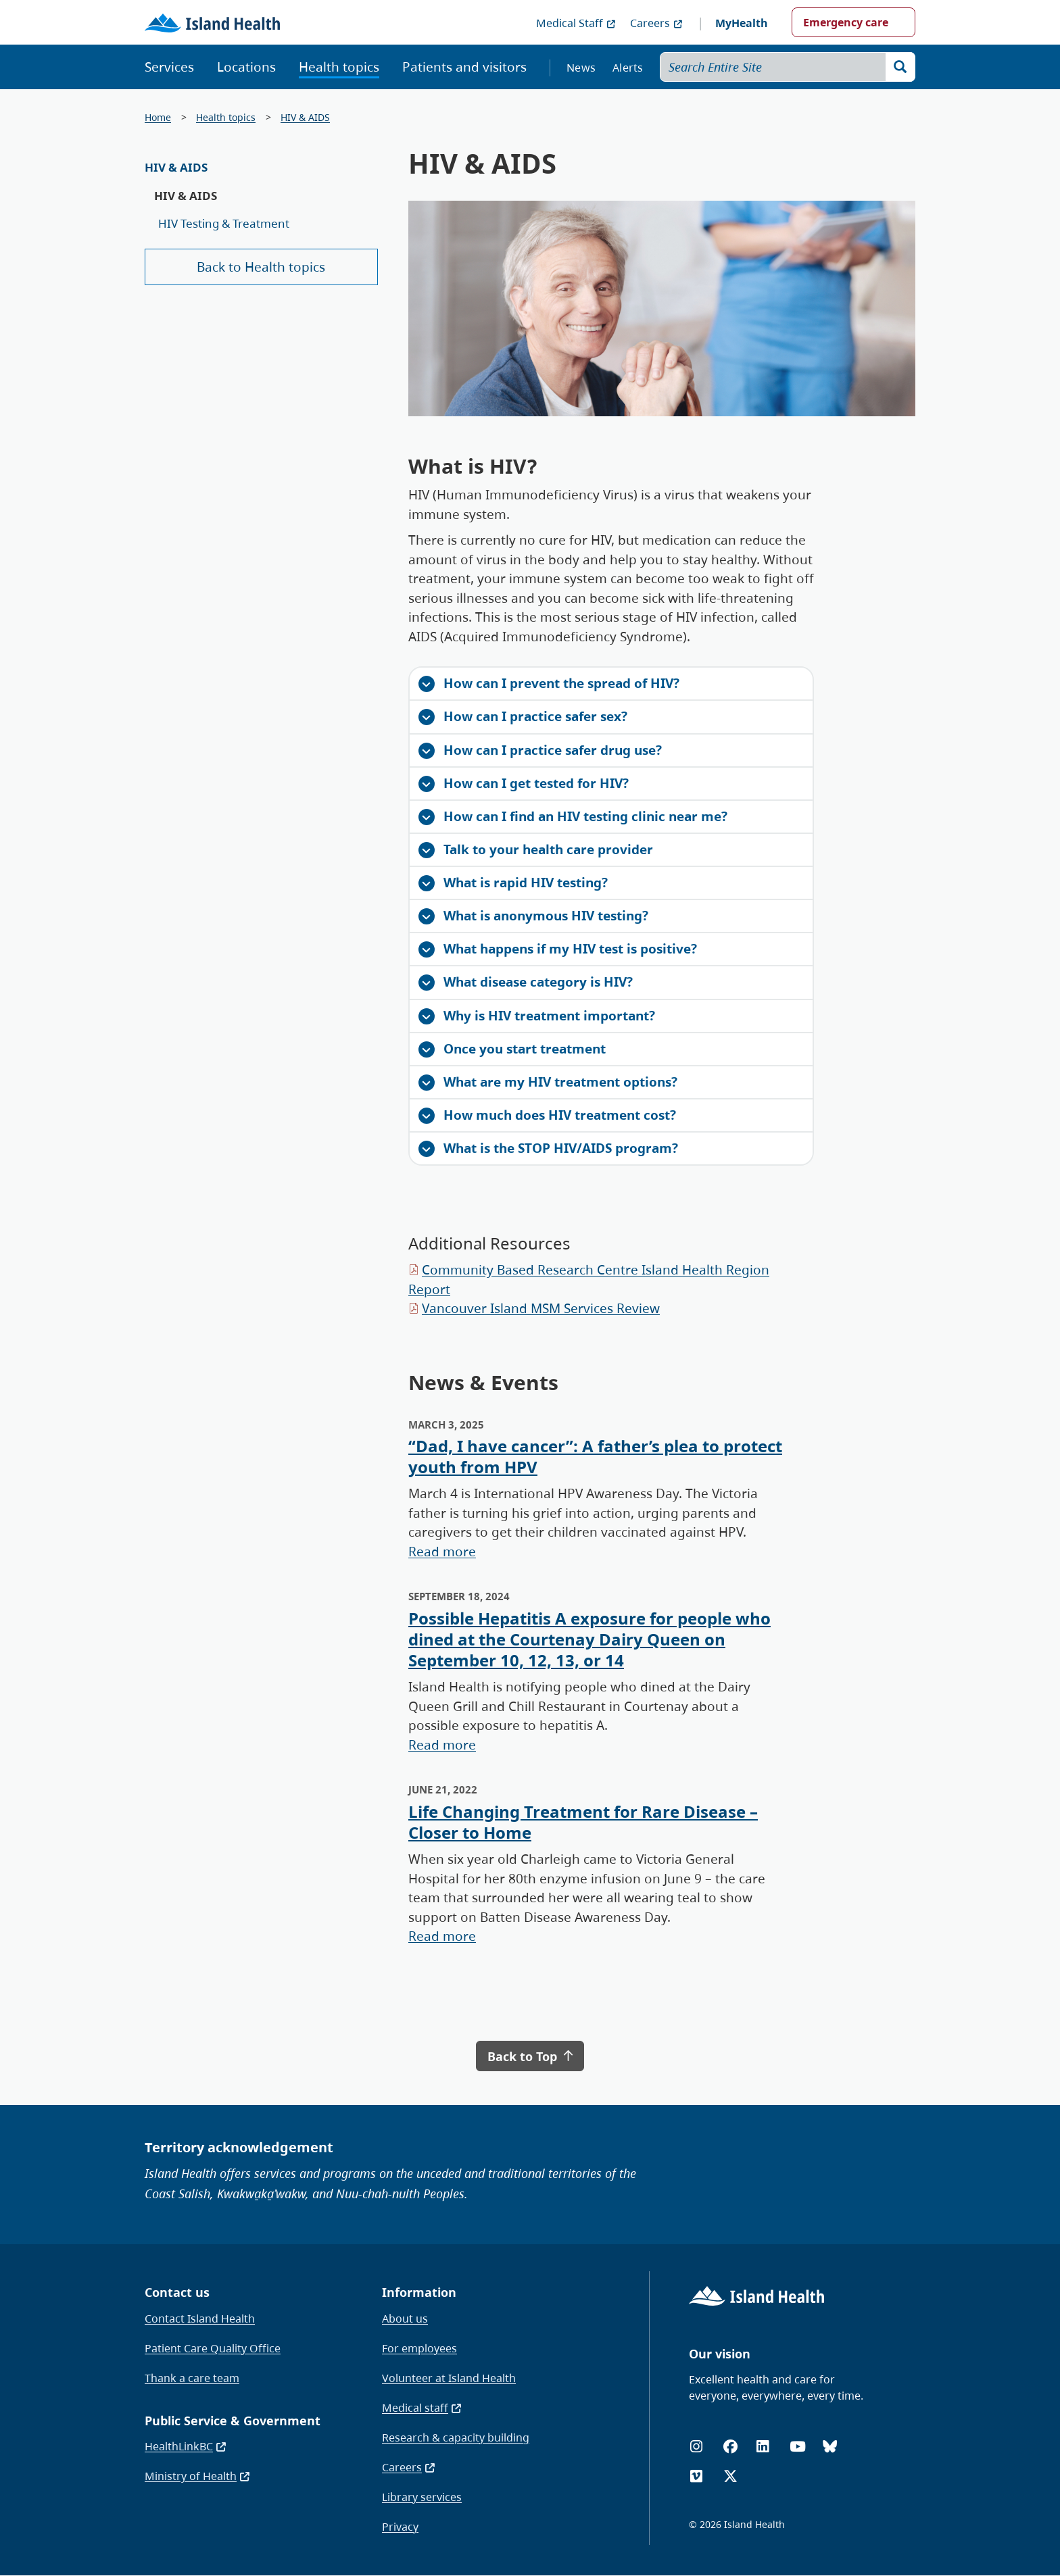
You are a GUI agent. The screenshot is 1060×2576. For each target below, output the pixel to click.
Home (158, 117)
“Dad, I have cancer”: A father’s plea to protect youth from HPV (595, 1456)
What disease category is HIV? (525, 982)
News (581, 67)
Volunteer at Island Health (449, 2378)
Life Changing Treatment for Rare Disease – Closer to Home (583, 1821)
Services (169, 67)
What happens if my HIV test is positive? (557, 949)
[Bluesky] (830, 2446)
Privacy (400, 2526)
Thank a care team (192, 2378)
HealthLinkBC (186, 2446)
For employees (419, 2348)
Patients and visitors (464, 67)
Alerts (628, 67)
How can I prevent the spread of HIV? (548, 683)
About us (405, 2318)
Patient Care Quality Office (213, 2348)
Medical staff (422, 2407)
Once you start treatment (512, 1049)
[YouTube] (798, 2446)
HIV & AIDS (305, 117)
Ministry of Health (198, 2476)
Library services (422, 2497)
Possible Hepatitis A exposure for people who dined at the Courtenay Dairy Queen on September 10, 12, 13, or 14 (589, 1639)
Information (419, 2292)
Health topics (339, 67)
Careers (656, 23)
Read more (442, 1551)
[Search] (900, 67)
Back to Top (530, 2056)
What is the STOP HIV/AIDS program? (548, 1148)
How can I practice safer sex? (522, 716)
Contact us (177, 2292)
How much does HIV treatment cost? (547, 1115)
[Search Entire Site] (788, 67)
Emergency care (845, 22)
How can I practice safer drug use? (540, 750)
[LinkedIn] (762, 2446)
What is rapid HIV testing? (513, 882)
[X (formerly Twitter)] (730, 2476)
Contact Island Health (200, 2318)
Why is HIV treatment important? (536, 1015)
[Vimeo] (696, 2476)
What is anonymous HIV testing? (533, 915)
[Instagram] (696, 2446)
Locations (246, 67)
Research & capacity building (455, 2437)
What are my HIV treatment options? (547, 1082)
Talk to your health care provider (535, 849)
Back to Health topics (261, 267)
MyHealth (741, 23)
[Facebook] (730, 2446)
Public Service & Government (232, 2420)
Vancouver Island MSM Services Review (541, 1308)
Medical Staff (576, 23)
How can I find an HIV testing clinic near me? (572, 816)
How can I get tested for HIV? (523, 783)
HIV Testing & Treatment (223, 223)
